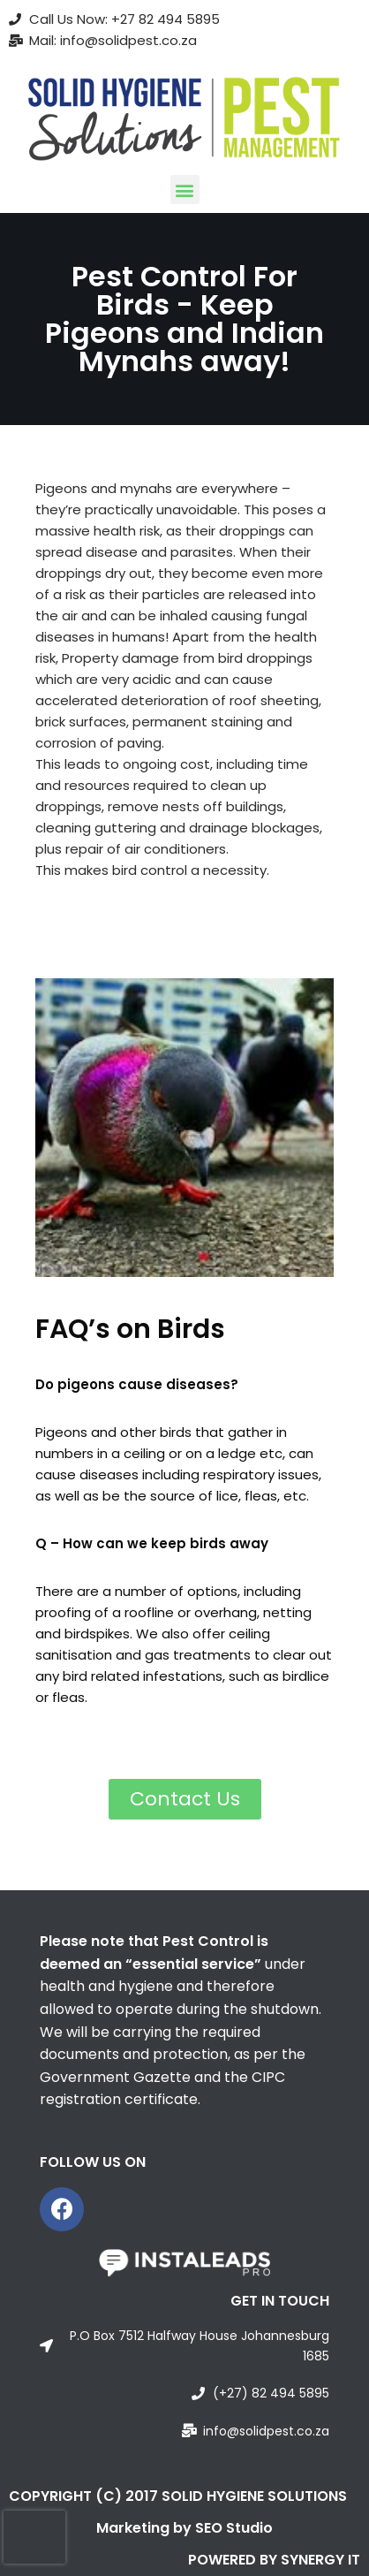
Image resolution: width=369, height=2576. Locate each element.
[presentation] (34, 2537)
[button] (185, 189)
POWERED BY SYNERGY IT (274, 2559)
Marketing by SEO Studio (184, 2528)
